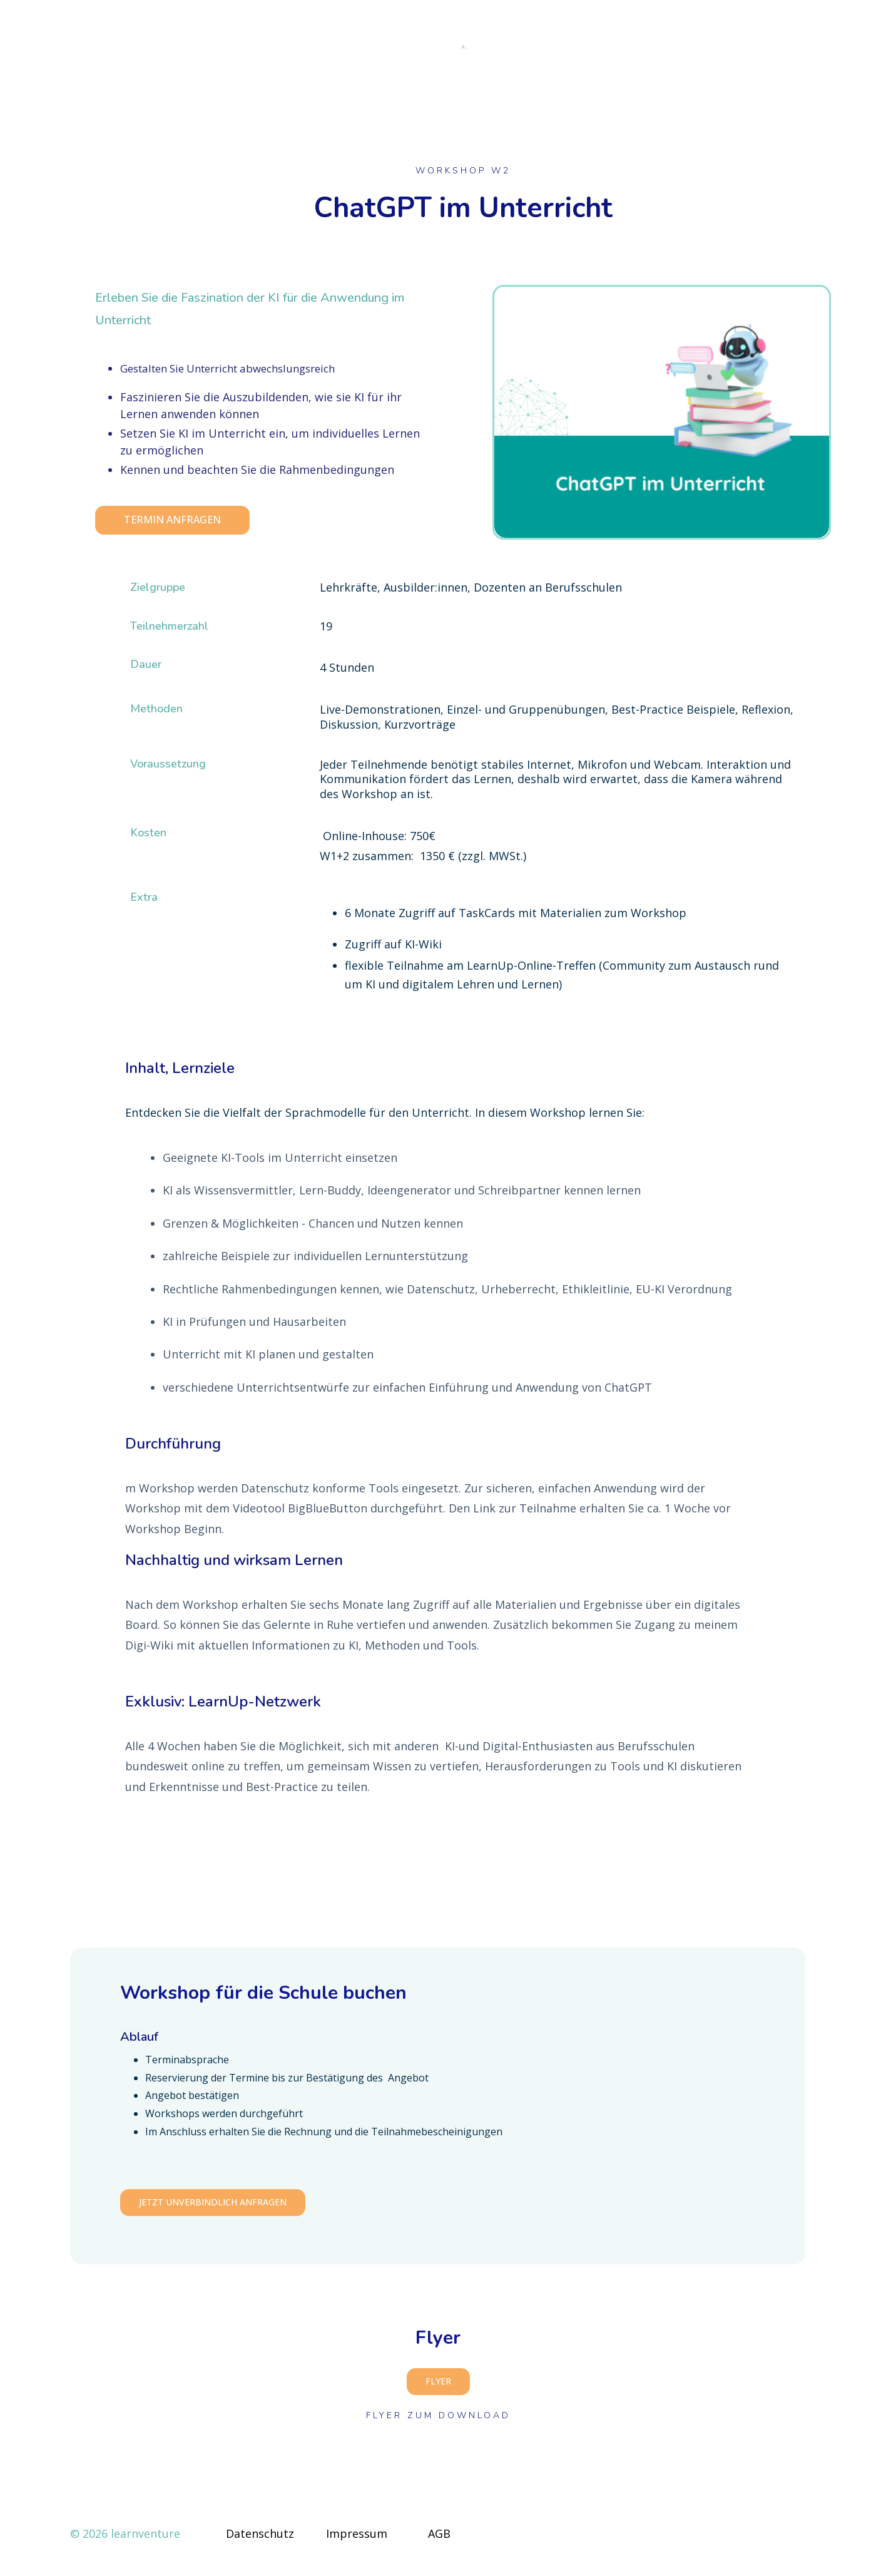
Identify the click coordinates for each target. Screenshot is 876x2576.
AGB (439, 2540)
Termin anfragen (172, 527)
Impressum (356, 2540)
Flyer (438, 2388)
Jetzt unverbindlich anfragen (213, 2209)
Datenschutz (260, 2540)
